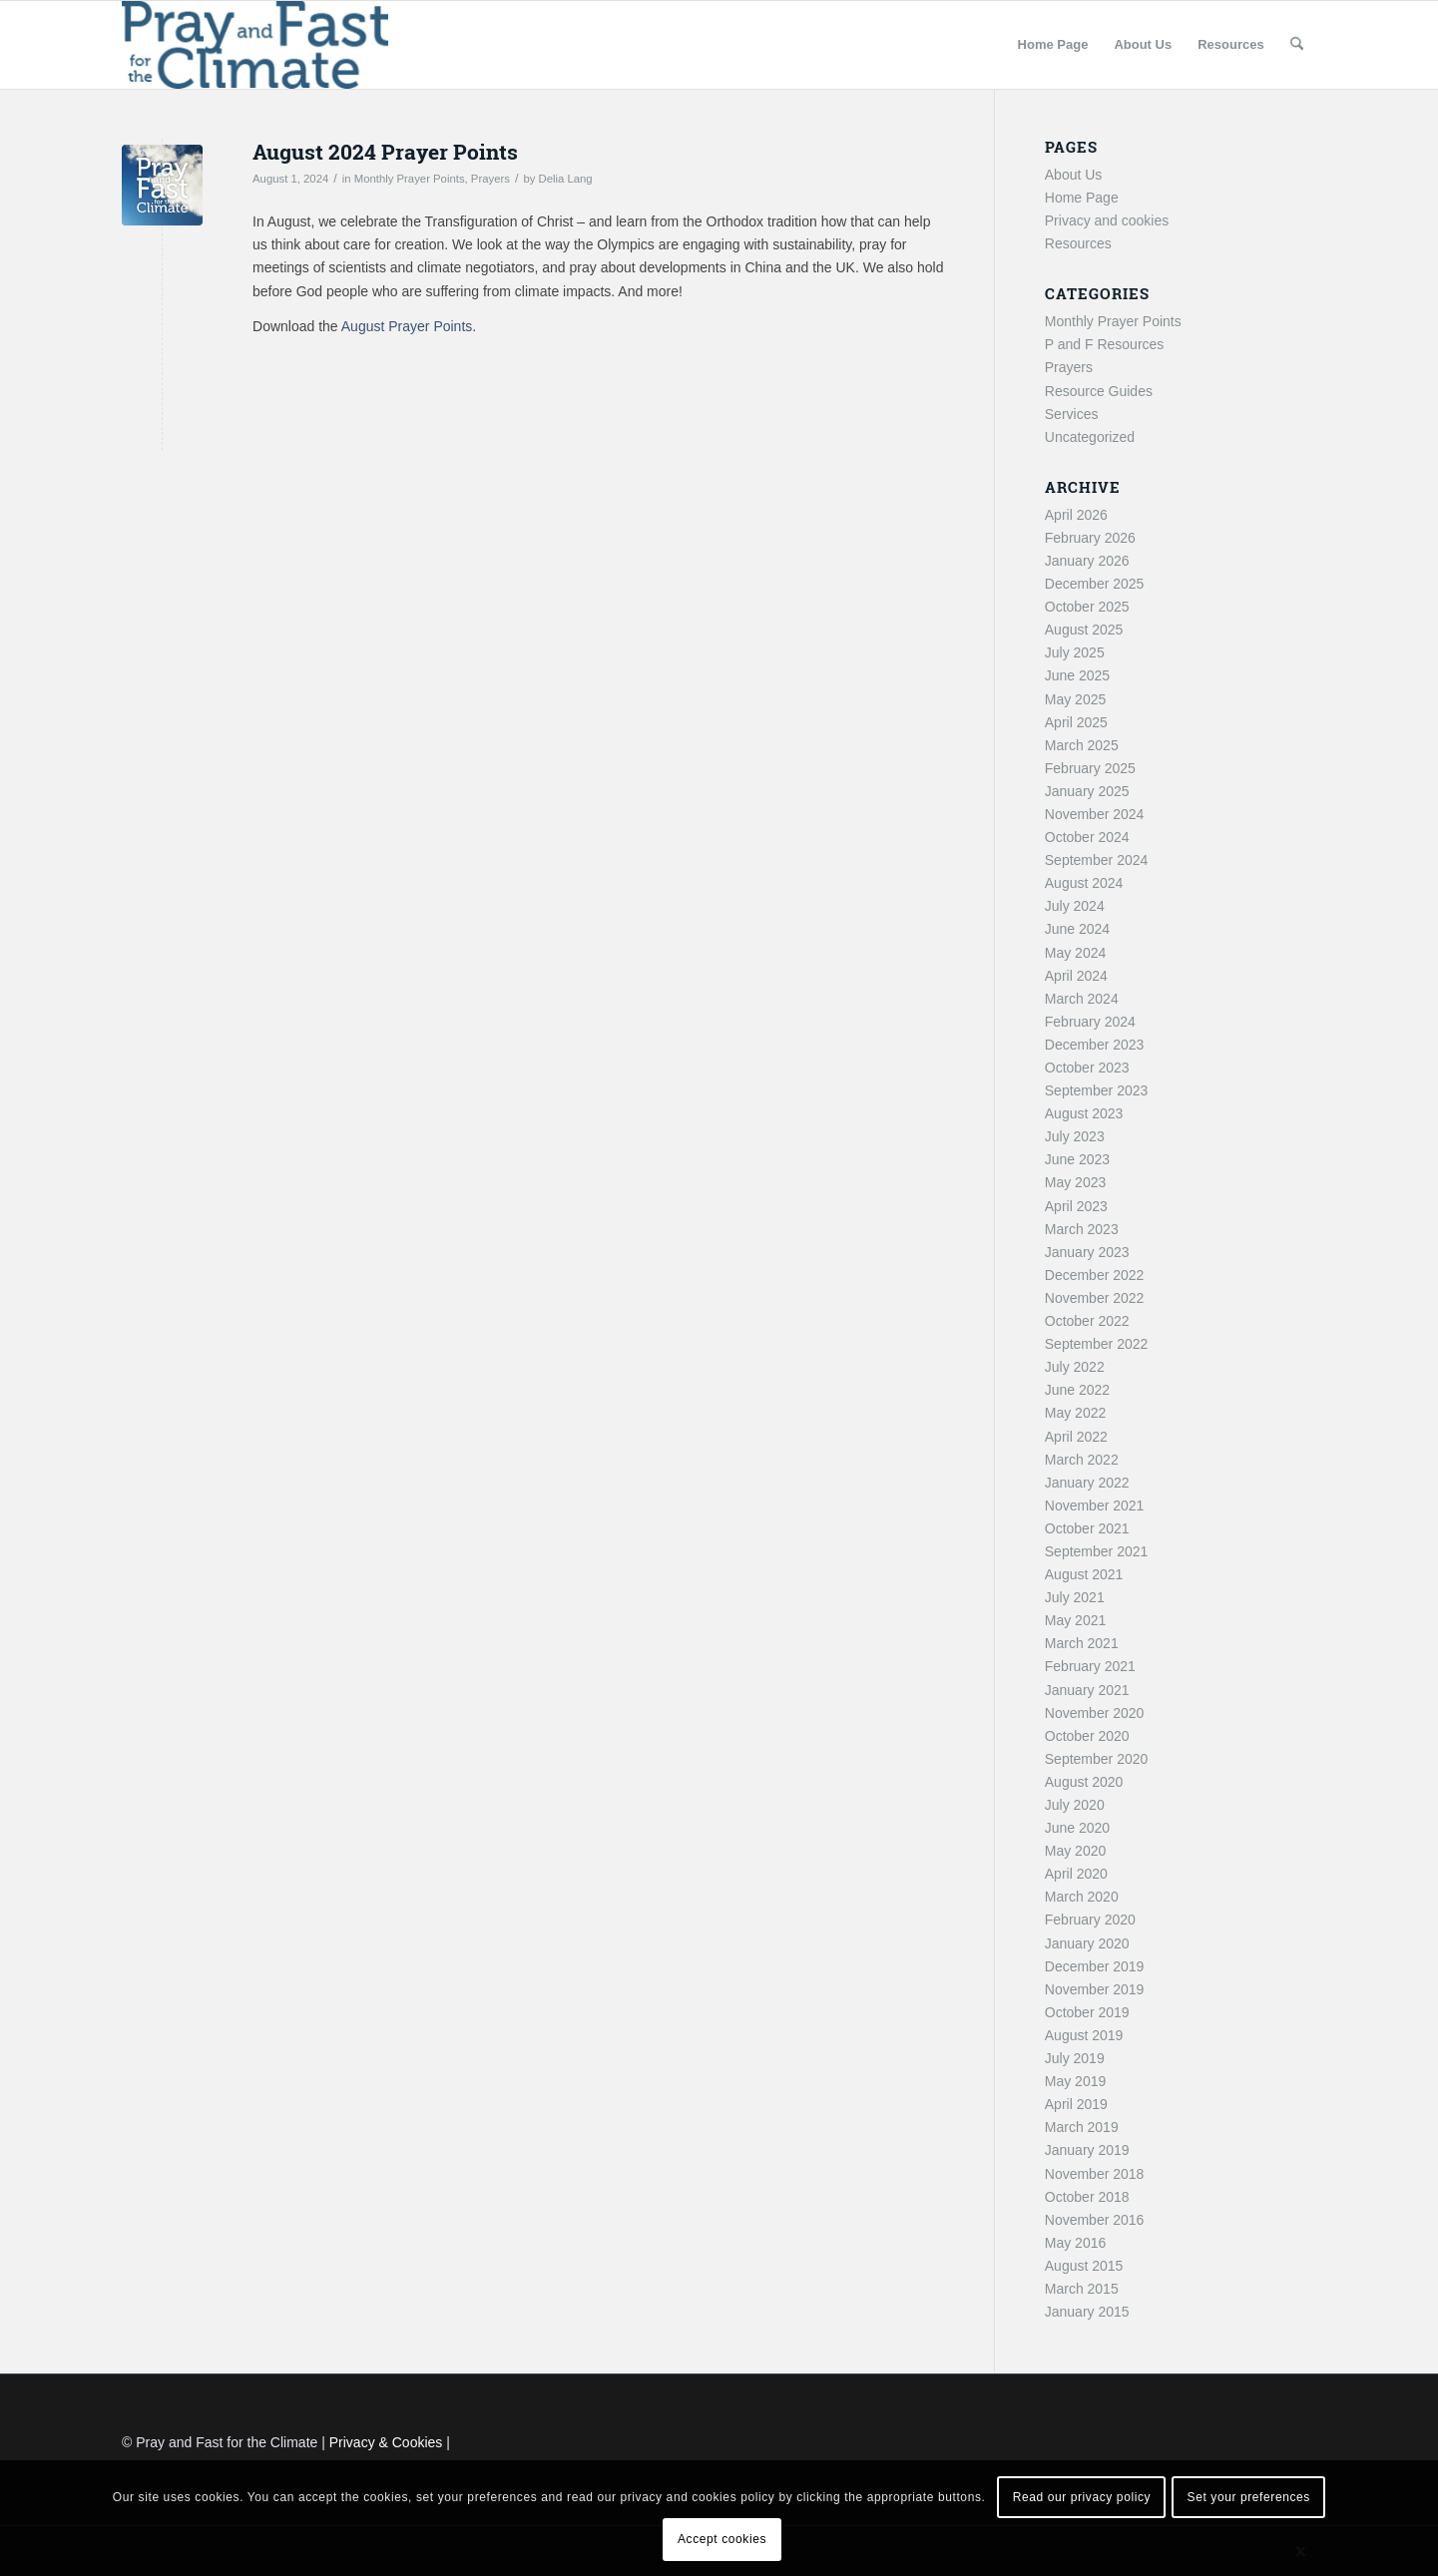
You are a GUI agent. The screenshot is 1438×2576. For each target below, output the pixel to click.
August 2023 (1084, 1113)
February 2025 (1090, 768)
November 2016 (1095, 2220)
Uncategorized (1090, 437)
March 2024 (1082, 999)
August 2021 (1084, 1574)
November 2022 (1095, 1298)
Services (1072, 414)
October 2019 (1087, 2012)
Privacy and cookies (1107, 220)
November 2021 (1095, 1505)
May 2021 (1075, 1620)
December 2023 (1095, 1045)
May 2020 (1075, 1851)
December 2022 (1095, 1275)
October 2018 (1087, 2197)
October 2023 (1087, 1067)
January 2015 (1087, 2312)
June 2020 (1077, 1828)
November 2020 (1095, 1713)
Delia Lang (566, 179)
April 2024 (1076, 976)
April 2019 (1076, 2104)
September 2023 (1097, 1090)
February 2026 (1090, 538)
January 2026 (1087, 561)
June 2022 (1077, 1390)
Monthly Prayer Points (409, 179)
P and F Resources (1105, 344)
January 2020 (1087, 1943)
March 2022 (1082, 1460)
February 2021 (1090, 1666)
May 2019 (1075, 2081)
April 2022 (1076, 1437)
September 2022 (1097, 1344)
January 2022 (1087, 1483)
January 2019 (1087, 2150)
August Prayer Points (407, 326)
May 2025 (1075, 699)
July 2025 (1075, 652)
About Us (1074, 175)
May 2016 (1075, 2243)
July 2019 (1075, 2058)
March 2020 (1082, 1897)
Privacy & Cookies (386, 2442)
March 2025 (1082, 745)
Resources (1078, 243)
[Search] (1296, 45)
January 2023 (1087, 1252)
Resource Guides (1099, 391)
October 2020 (1087, 1736)
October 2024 (1087, 837)
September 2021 (1097, 1551)
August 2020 (1084, 1782)
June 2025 (1077, 675)
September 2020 (1097, 1759)
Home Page (1082, 198)
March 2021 (1082, 1643)
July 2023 (1075, 1136)
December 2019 (1095, 1966)
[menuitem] (1053, 45)
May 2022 (1075, 1413)
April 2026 (1076, 515)
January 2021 (1087, 1690)
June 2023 (1077, 1159)
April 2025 (1076, 722)
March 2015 (1082, 2289)
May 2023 (1075, 1182)
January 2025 (1087, 791)
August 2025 (1084, 630)
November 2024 (1095, 814)
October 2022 (1087, 1321)
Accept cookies (722, 2539)
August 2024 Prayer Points (385, 152)
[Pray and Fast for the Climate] (255, 45)
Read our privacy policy (1082, 2497)
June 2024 (1077, 929)
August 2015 (1084, 2266)
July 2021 (1075, 1597)
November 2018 (1095, 2174)
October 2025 (1087, 607)
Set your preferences (1249, 2497)
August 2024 (1084, 883)
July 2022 (1075, 1367)
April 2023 (1076, 1206)
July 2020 (1075, 1805)
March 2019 (1082, 2127)
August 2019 (1084, 2035)
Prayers (490, 179)
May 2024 (1075, 953)
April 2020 (1076, 1874)
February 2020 (1090, 1920)
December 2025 (1095, 584)
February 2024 (1090, 1022)
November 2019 (1095, 1989)
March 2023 (1082, 1229)
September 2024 (1097, 860)
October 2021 (1087, 1528)
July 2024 (1075, 906)
